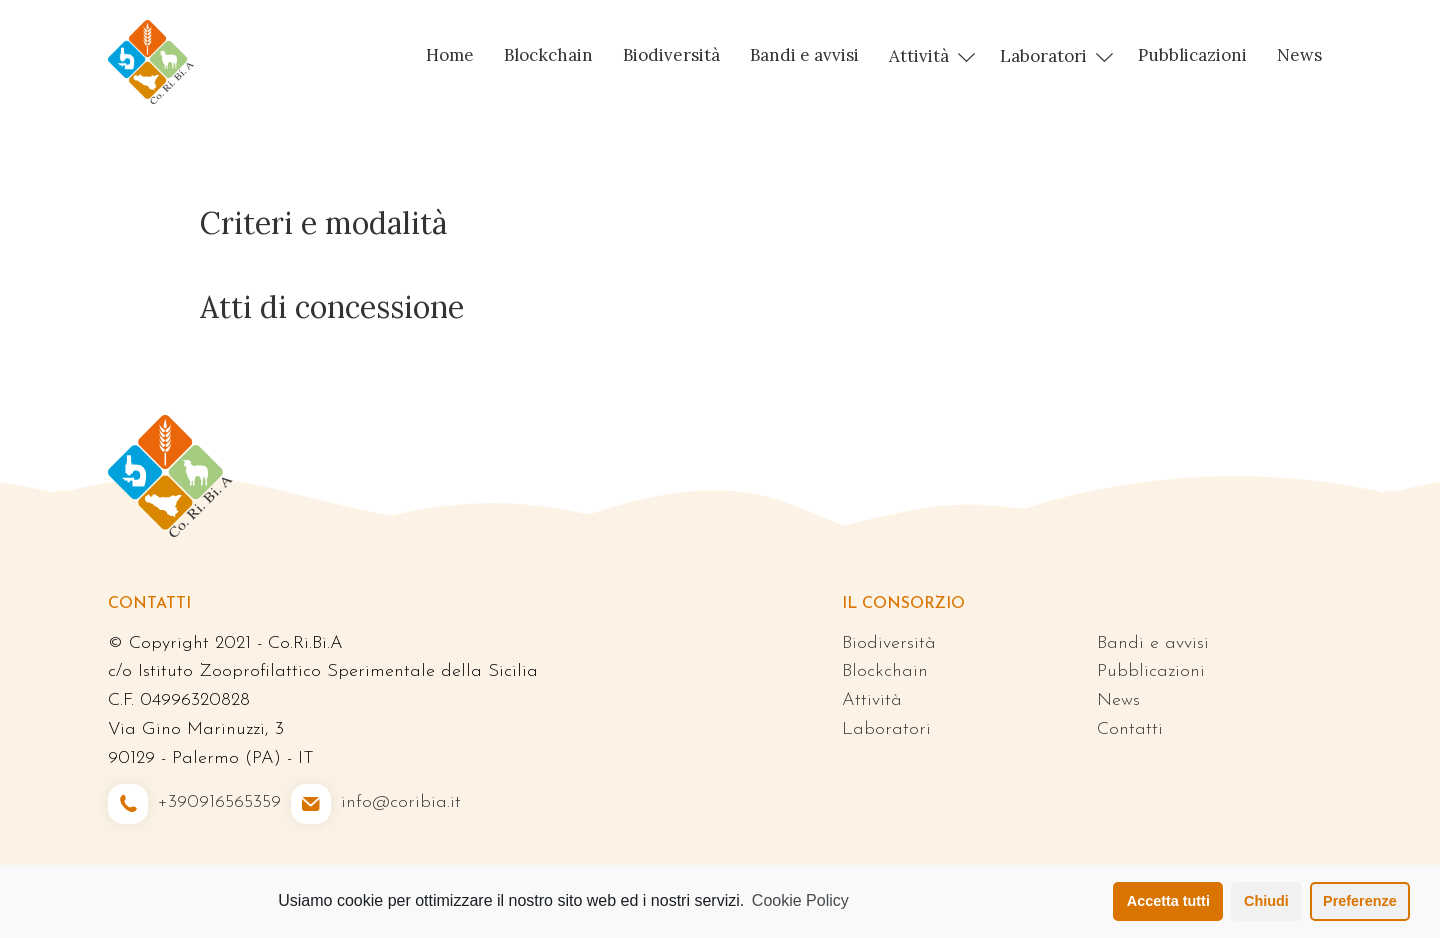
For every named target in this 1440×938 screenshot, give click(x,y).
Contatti (1130, 729)
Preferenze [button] (1360, 901)
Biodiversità (671, 55)
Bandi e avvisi (804, 55)
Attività (919, 56)
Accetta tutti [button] (1168, 901)
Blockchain (548, 55)
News (1299, 55)
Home (450, 55)
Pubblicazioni (1192, 55)
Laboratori (1043, 56)
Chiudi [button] (1266, 901)
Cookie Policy (800, 900)
